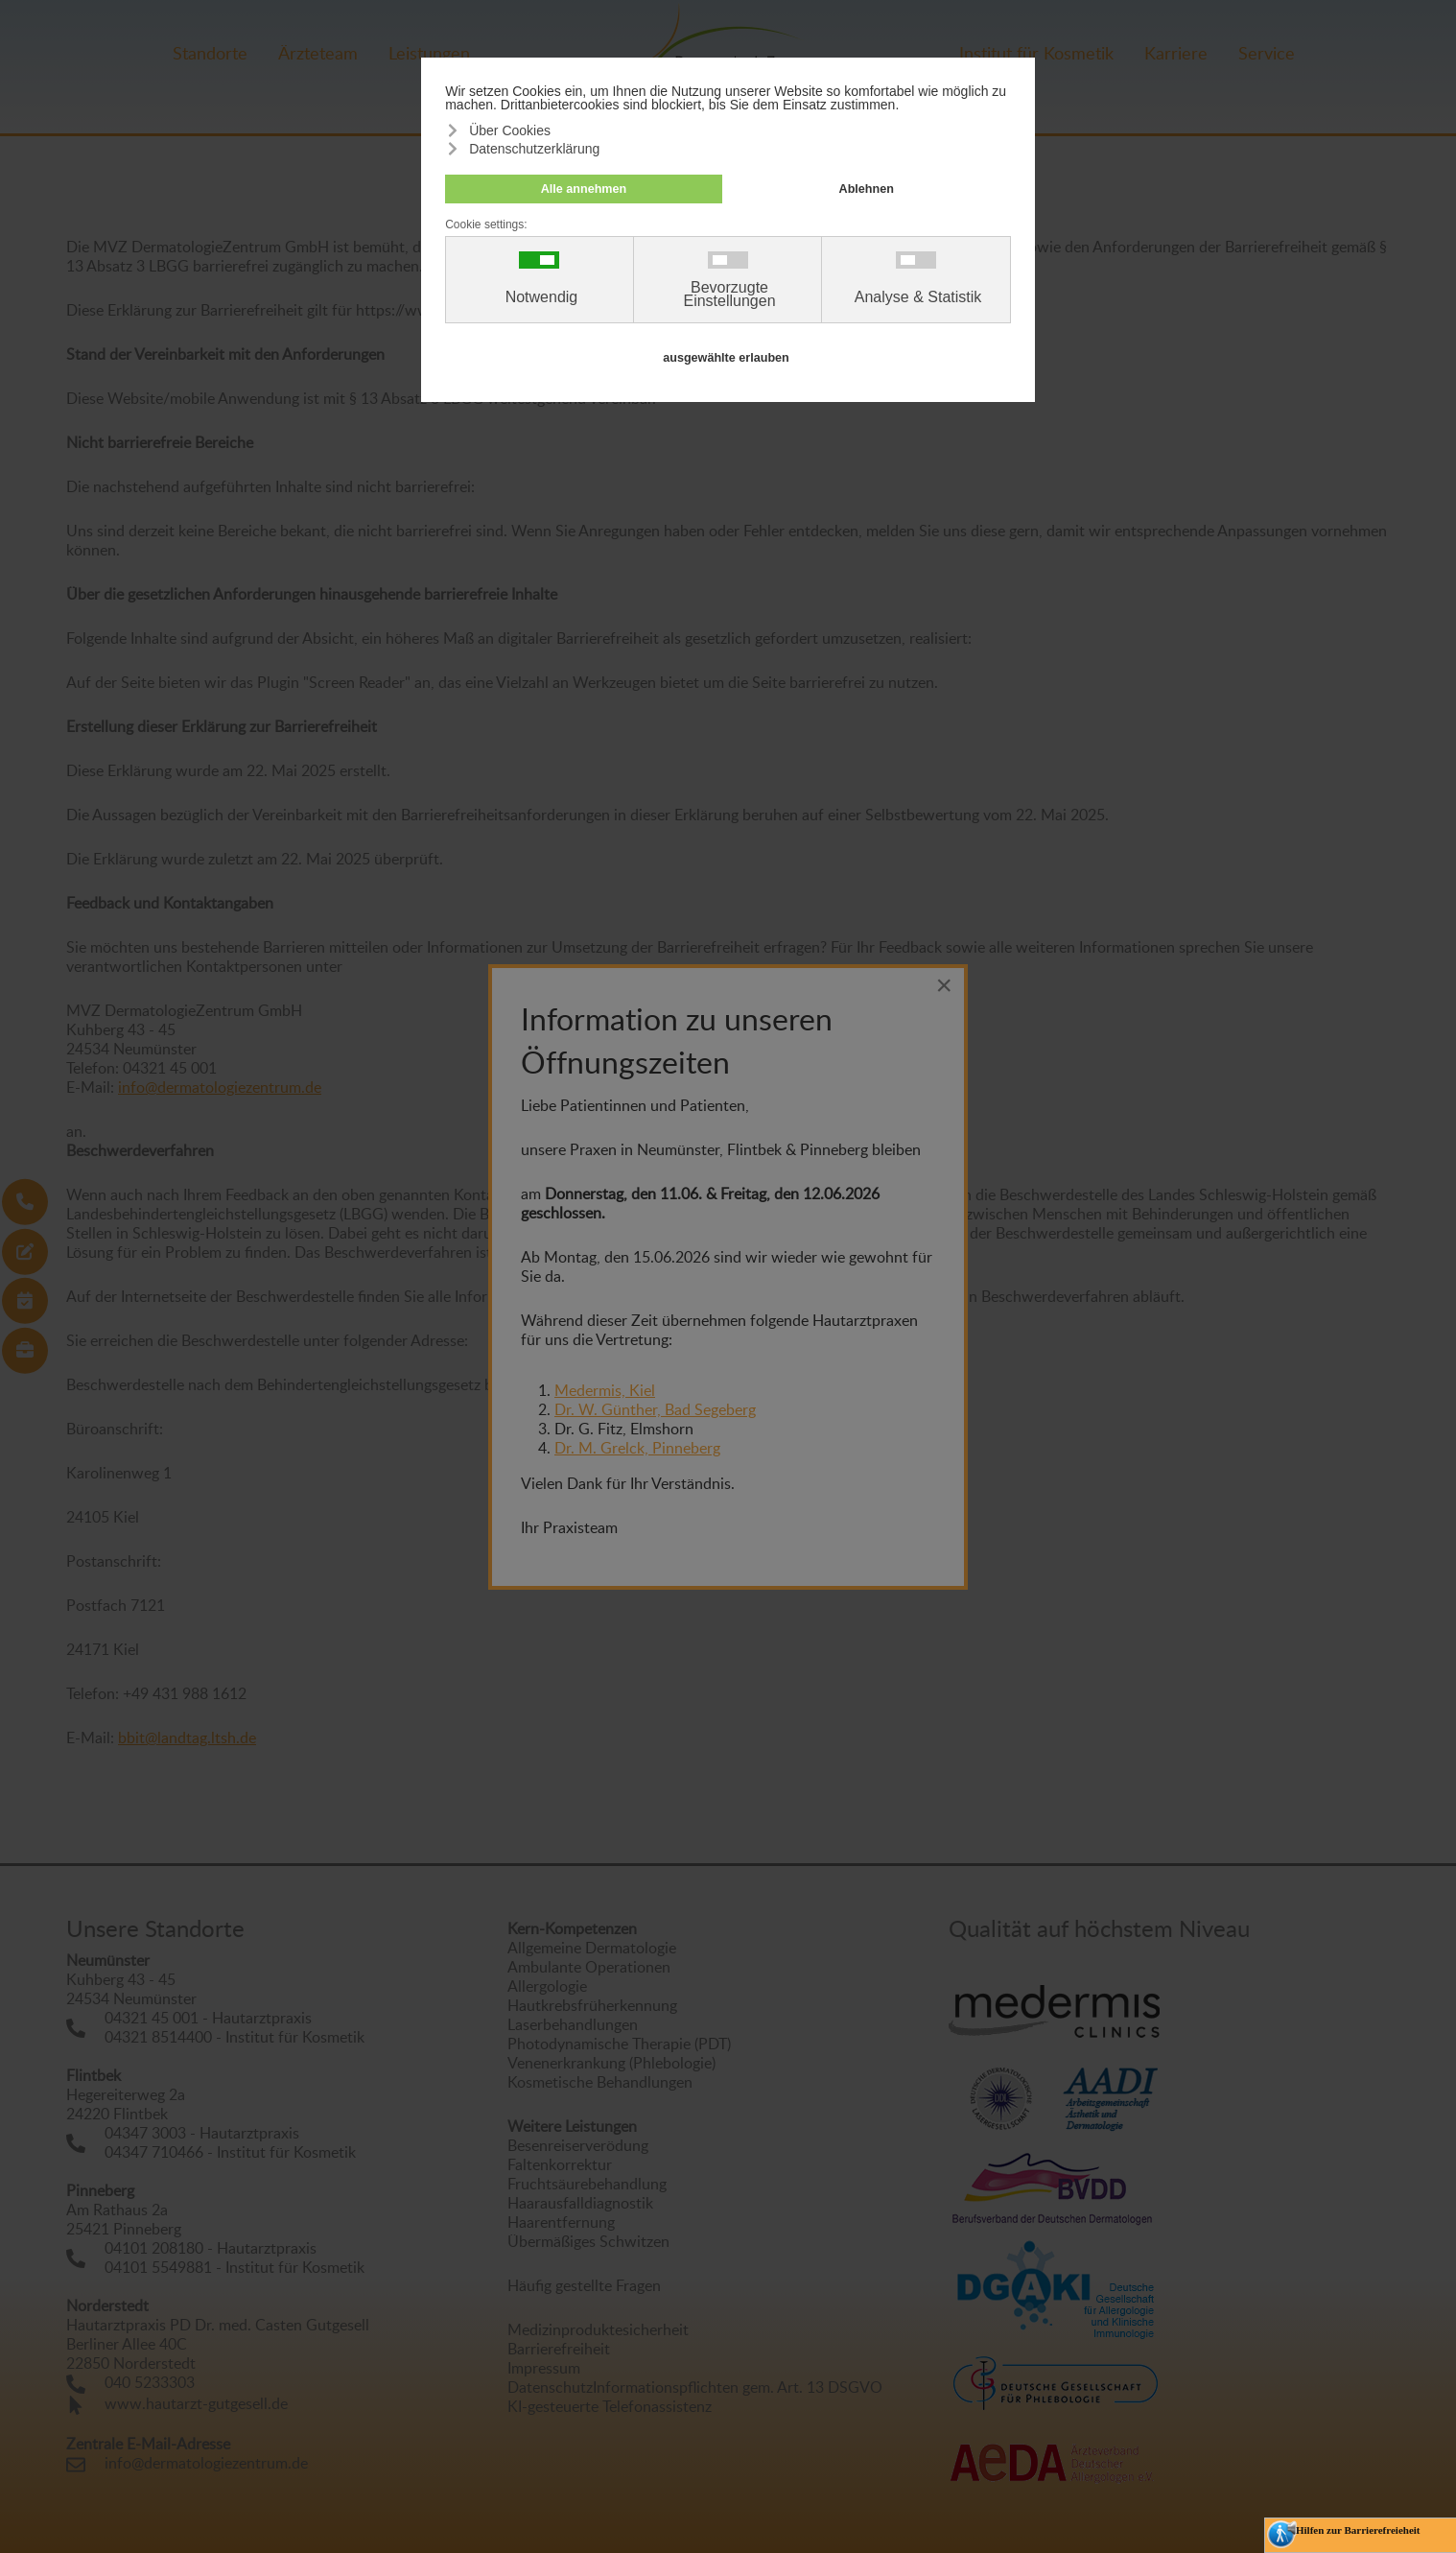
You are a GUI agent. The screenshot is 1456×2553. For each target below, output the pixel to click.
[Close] (944, 985)
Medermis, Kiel (604, 1390)
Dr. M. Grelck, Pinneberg (637, 1447)
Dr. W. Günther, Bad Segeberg (655, 1409)
